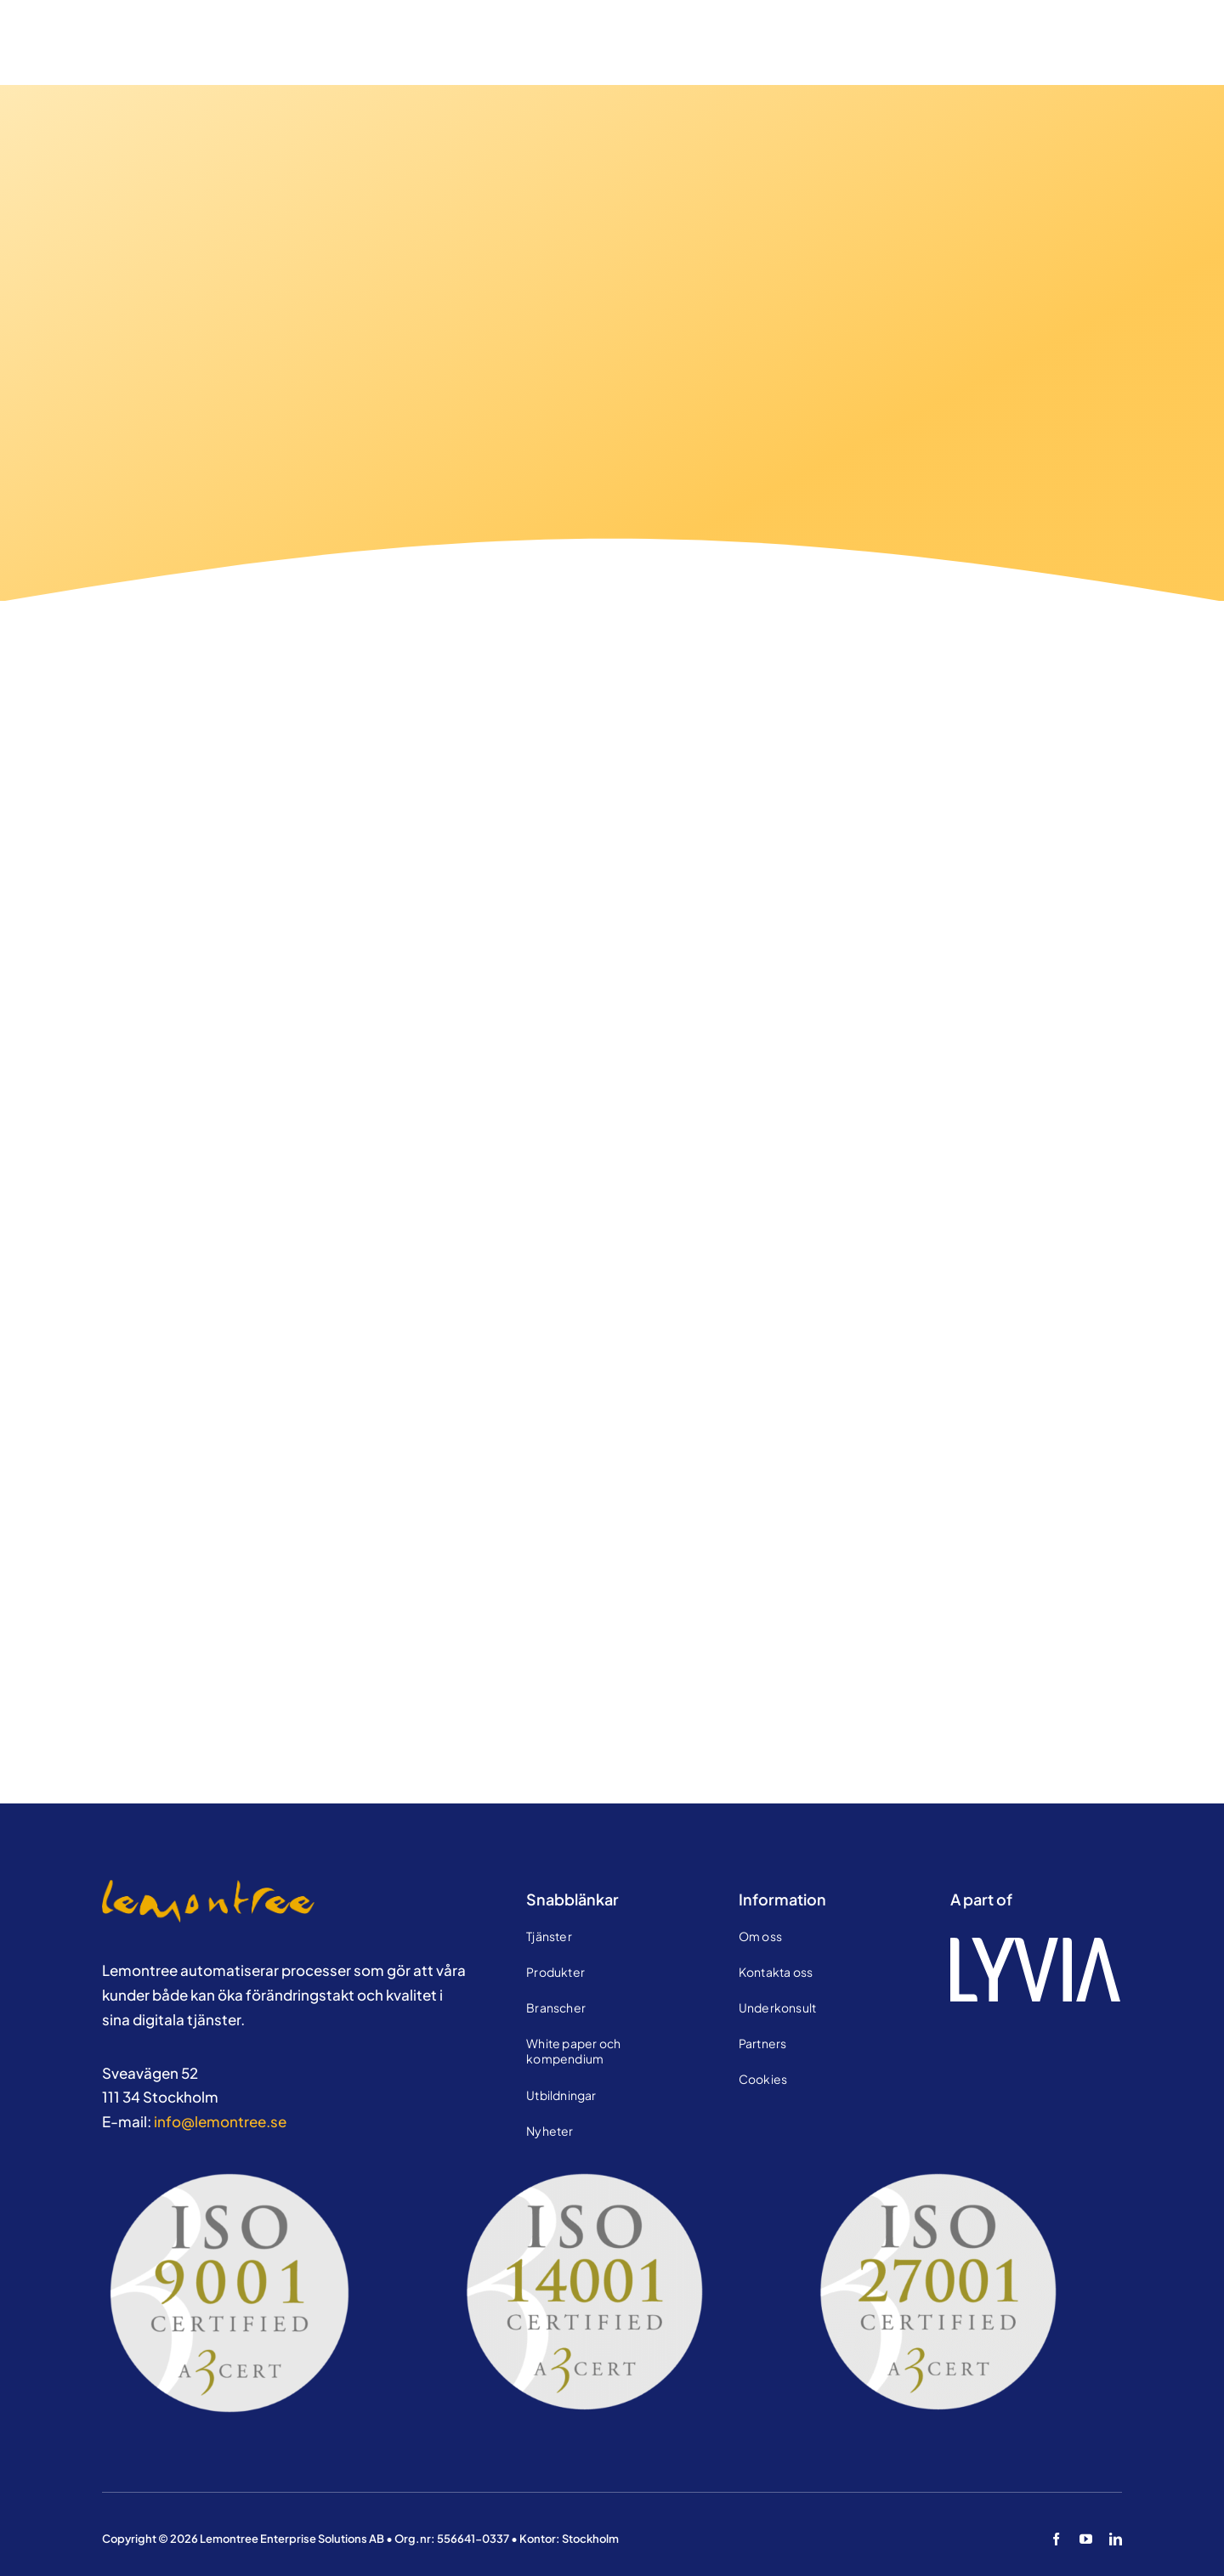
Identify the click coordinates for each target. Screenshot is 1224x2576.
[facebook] (1056, 2539)
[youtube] (1086, 2539)
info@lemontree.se (220, 2121)
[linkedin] (1115, 2539)
